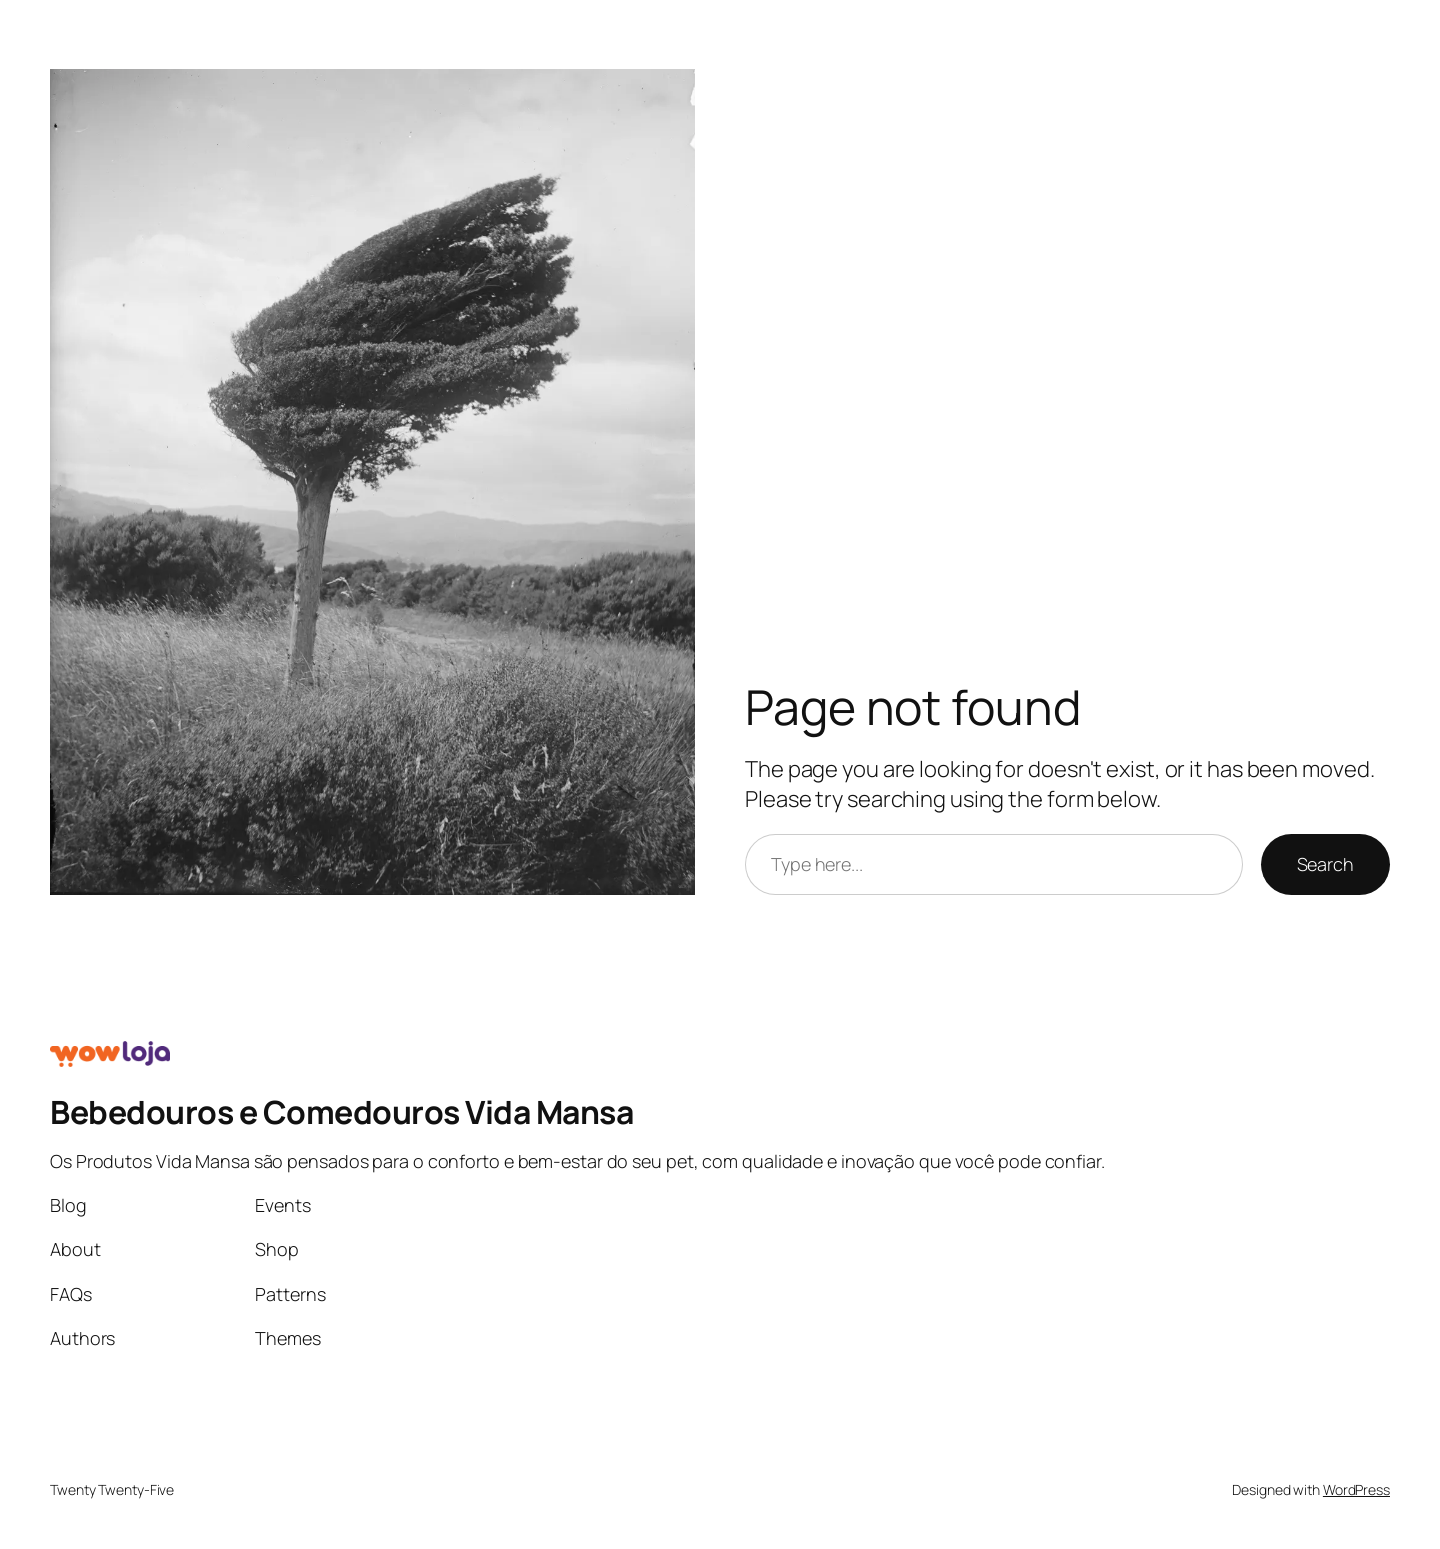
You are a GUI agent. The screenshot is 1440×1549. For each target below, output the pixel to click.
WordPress (1356, 1489)
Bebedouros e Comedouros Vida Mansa (341, 1112)
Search (1325, 864)
